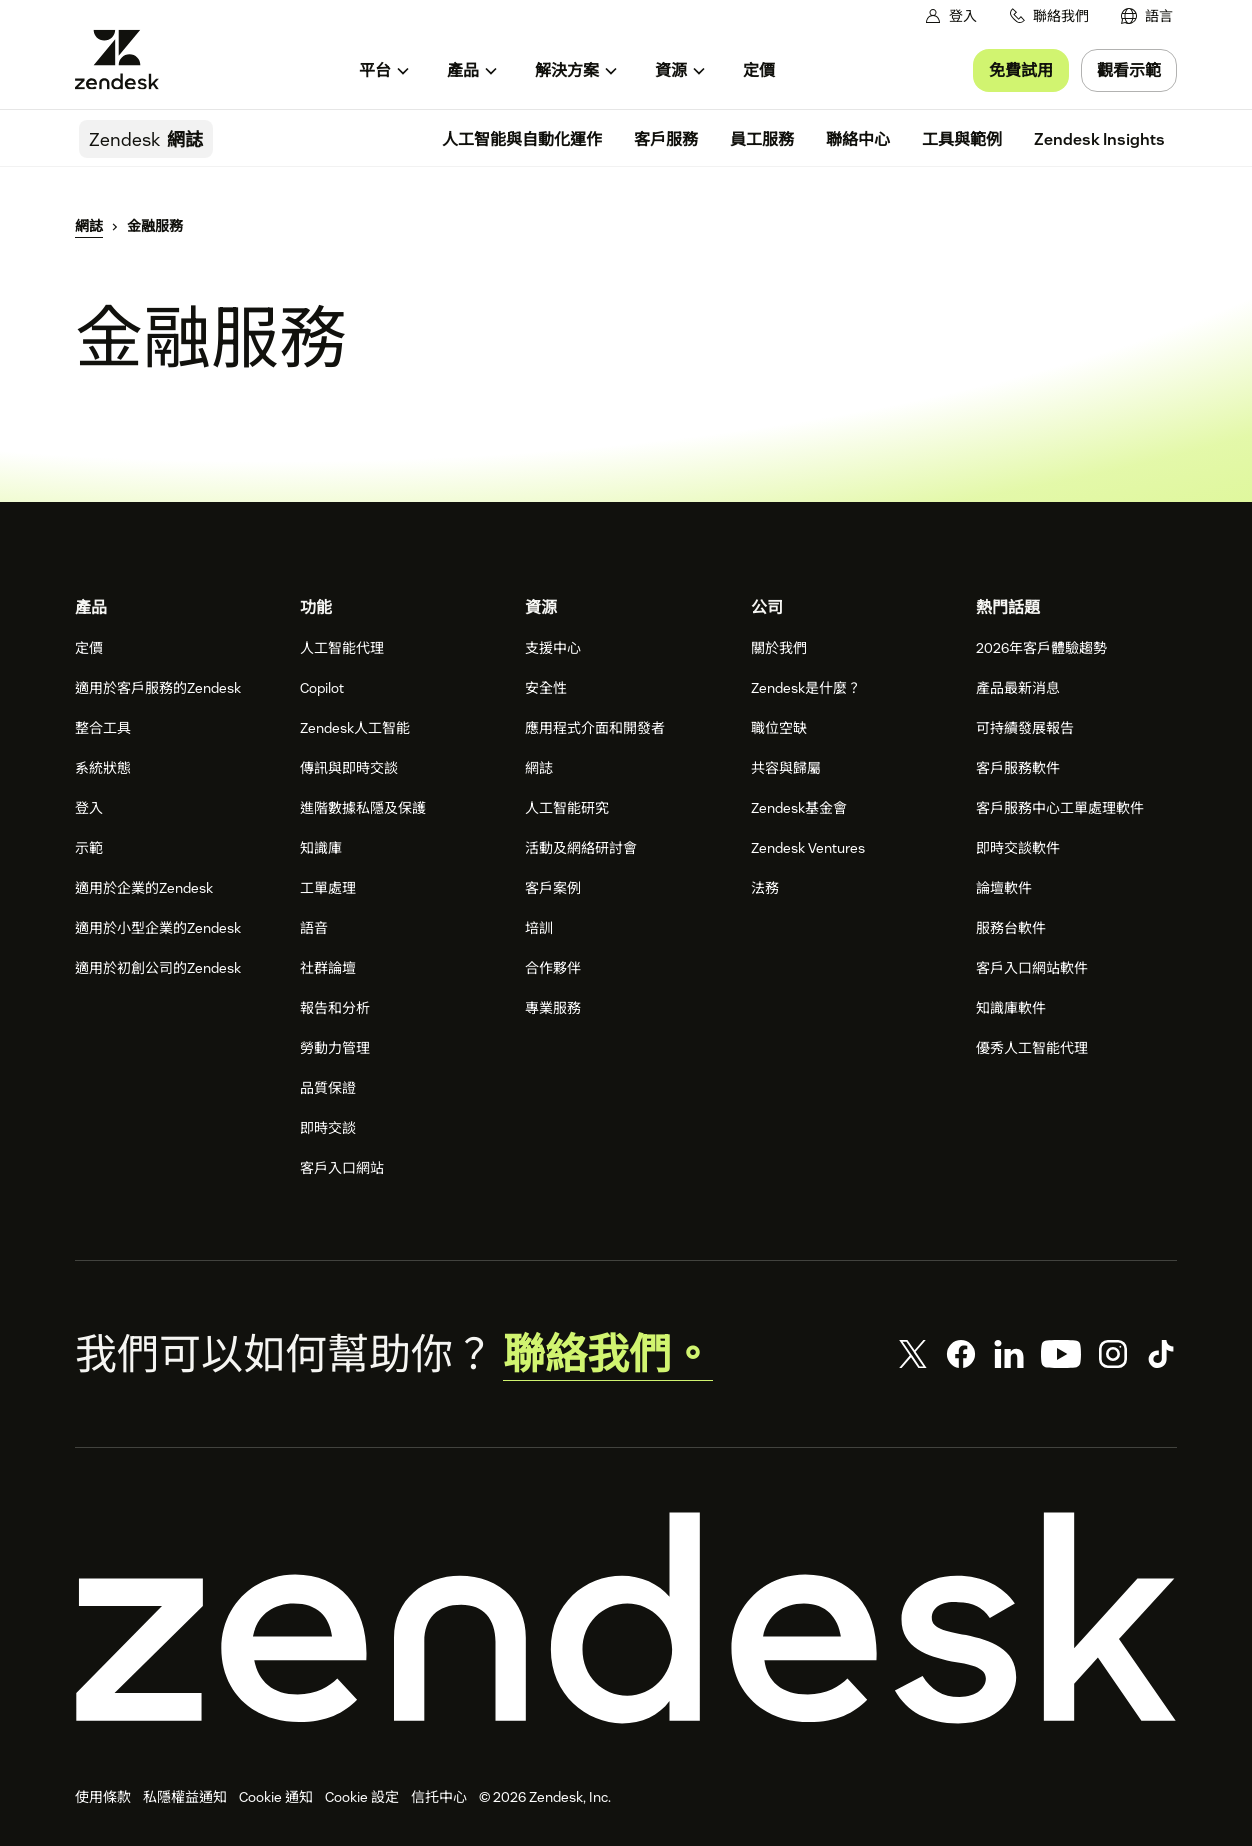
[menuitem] (1147, 16)
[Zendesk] (626, 1618)
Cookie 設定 (362, 1797)
